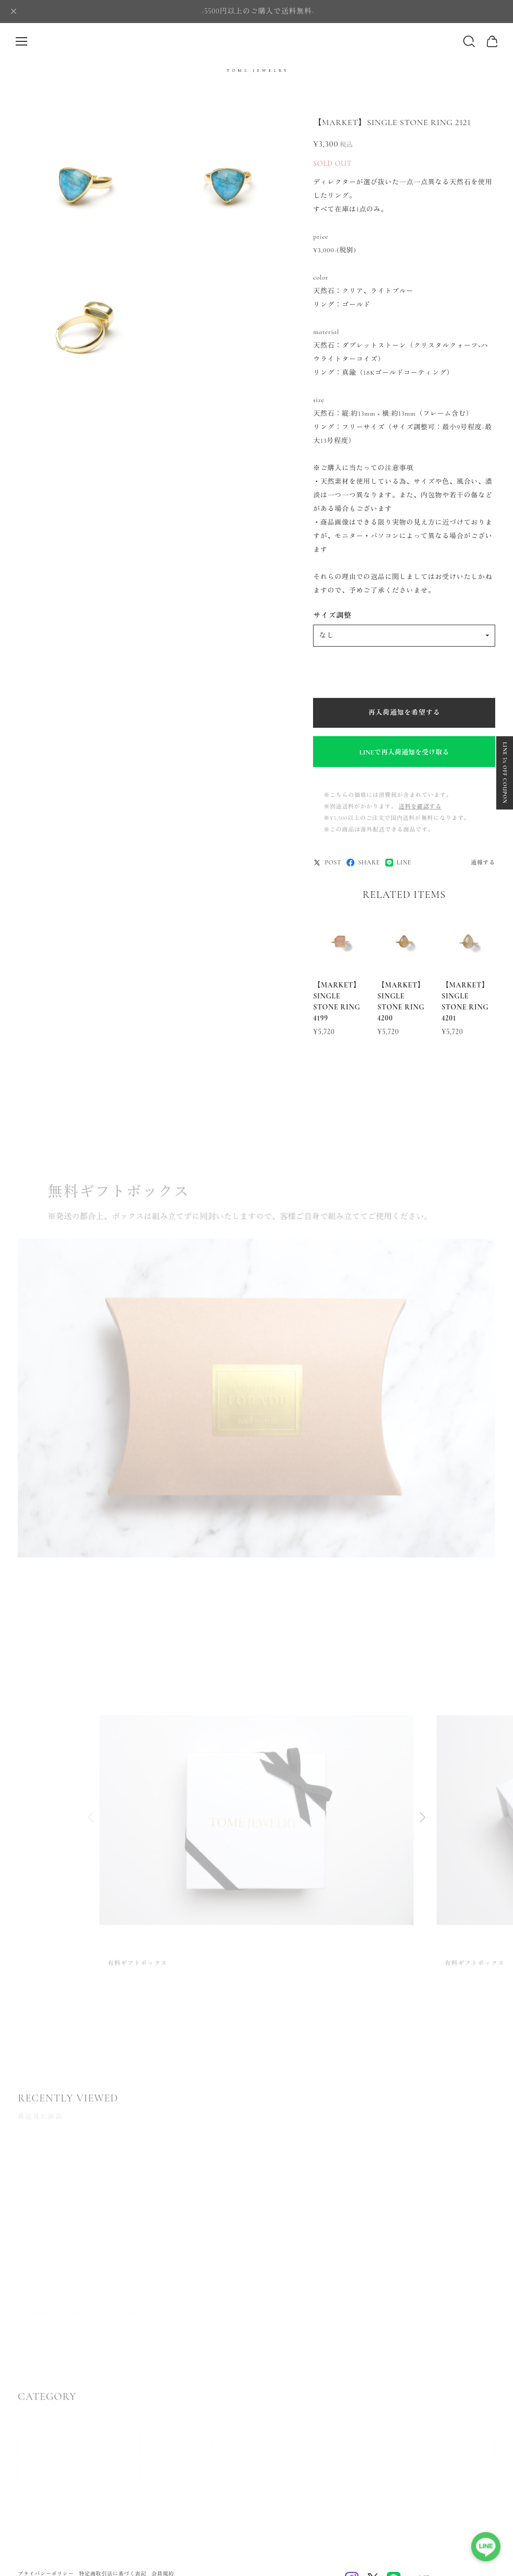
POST (327, 863)
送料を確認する (420, 806)
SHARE (363, 863)
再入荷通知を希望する (404, 712)
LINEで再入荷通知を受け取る (404, 752)
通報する (483, 862)
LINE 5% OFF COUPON (504, 773)
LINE (398, 863)
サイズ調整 (332, 615)
